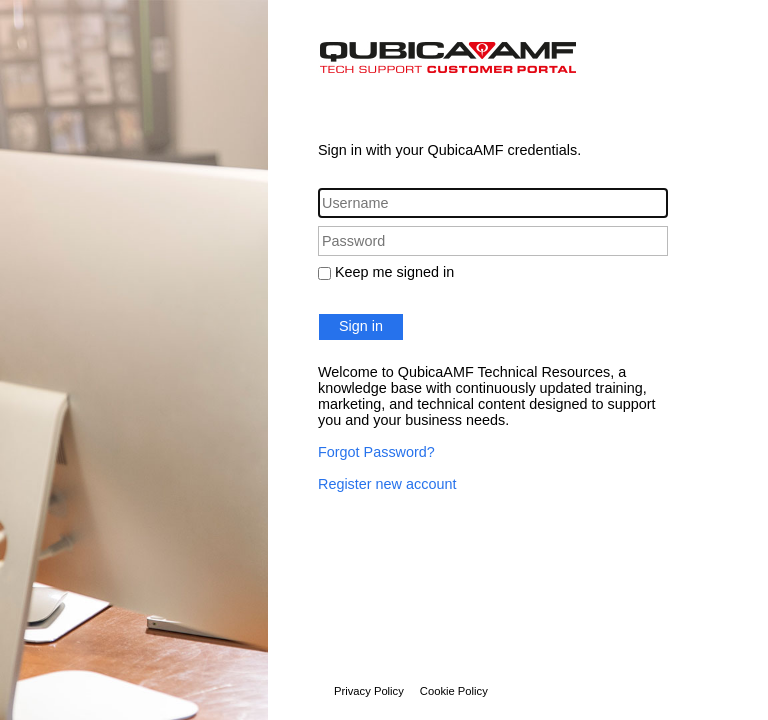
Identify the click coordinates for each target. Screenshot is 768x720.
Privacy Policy (369, 691)
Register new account (387, 484)
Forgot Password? (376, 452)
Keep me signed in (394, 272)
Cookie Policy (454, 691)
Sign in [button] (361, 326)
